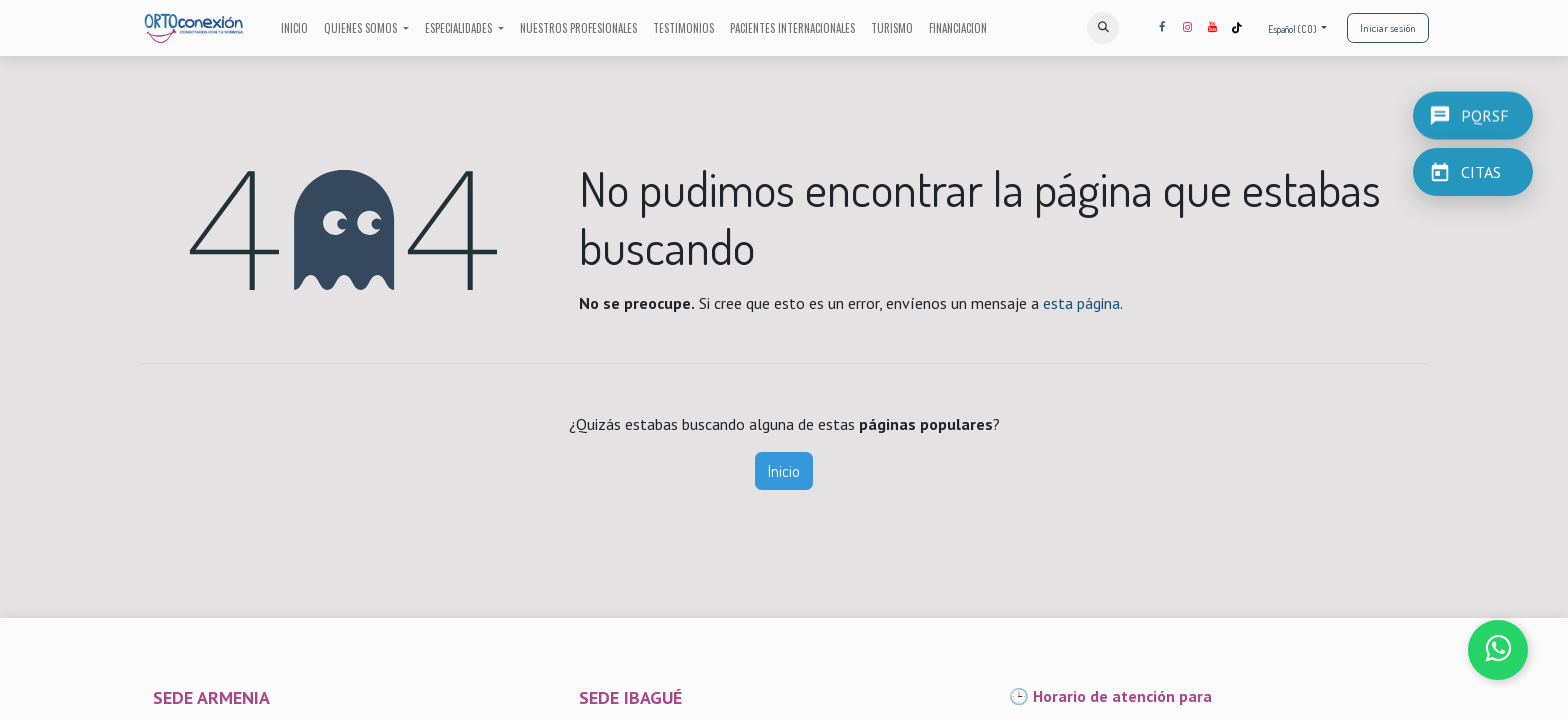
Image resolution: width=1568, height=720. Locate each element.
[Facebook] (1162, 28)
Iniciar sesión (1388, 28)
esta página (1081, 303)
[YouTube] (1212, 28)
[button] (1103, 28)
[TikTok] (1237, 28)
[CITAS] (1473, 172)
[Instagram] (1187, 28)
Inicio (784, 471)
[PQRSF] (1473, 114)
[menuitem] (294, 28)
